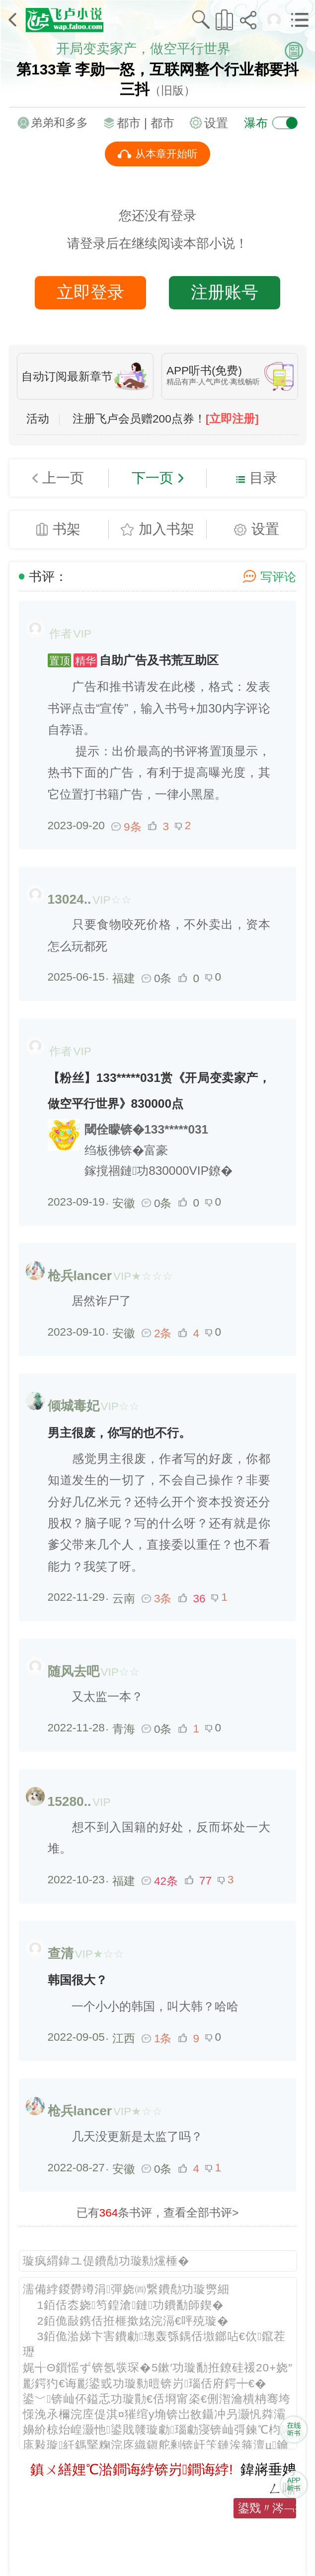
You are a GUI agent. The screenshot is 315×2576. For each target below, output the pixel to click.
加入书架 (166, 529)
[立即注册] (232, 419)
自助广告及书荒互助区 (133, 660)
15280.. (69, 1801)
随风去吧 (73, 1671)
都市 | (134, 123)
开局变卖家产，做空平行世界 (143, 48)
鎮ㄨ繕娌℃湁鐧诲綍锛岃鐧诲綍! (131, 2469)
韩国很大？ (77, 1980)
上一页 (63, 478)
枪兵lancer (80, 1275)
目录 (263, 478)
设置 (216, 123)
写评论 (278, 576)
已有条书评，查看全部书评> (158, 2213)
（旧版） (172, 90)
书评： (48, 576)
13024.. (69, 899)
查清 (61, 1953)
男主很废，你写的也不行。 (119, 1432)
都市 (162, 123)
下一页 (152, 478)
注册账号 (224, 292)
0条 (157, 978)
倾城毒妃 (73, 1405)
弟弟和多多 (59, 123)
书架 (66, 529)
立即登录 (90, 292)
